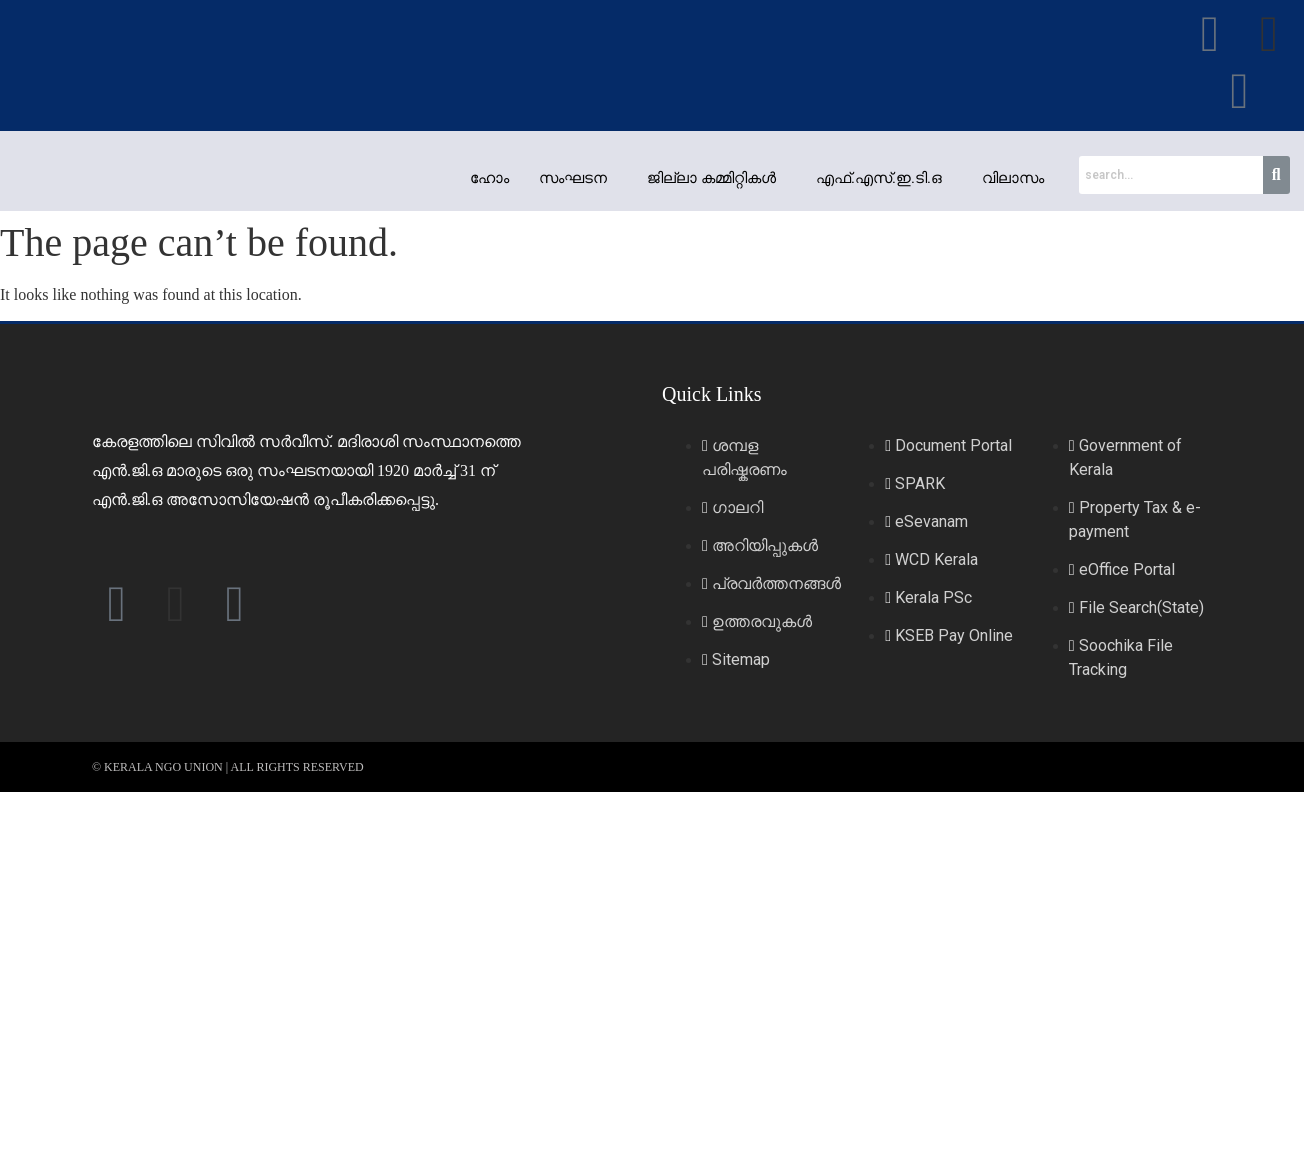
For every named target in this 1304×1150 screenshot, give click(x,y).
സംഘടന (573, 178)
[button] (578, 178)
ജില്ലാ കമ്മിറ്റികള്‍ (711, 178)
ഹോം (489, 178)
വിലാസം (1013, 178)
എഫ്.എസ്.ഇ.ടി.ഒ (879, 178)
